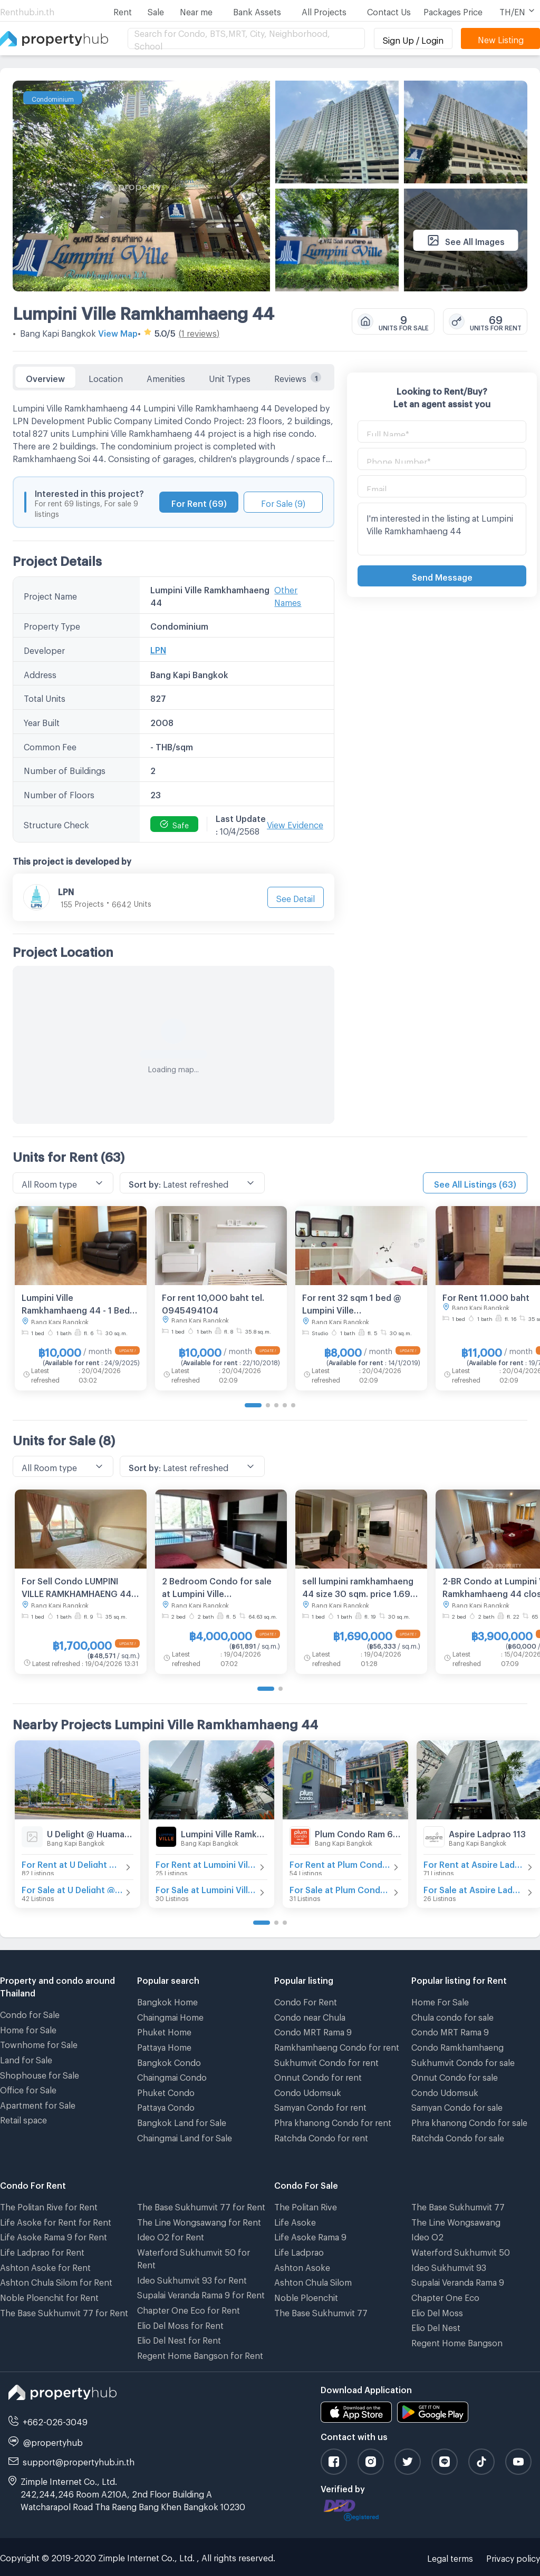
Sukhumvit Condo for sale (463, 2061)
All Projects (324, 10)
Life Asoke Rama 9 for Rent (53, 2235)
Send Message (442, 575)
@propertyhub (53, 2440)
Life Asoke (295, 2220)
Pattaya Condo (166, 2105)
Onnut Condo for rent (318, 2075)
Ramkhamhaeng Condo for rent (336, 2045)
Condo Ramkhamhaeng (457, 2045)
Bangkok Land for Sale (181, 2121)
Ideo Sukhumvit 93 (448, 2265)
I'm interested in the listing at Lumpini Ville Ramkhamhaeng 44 (442, 529)
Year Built (42, 721)
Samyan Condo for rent (320, 2105)
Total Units (44, 696)
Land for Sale (26, 2058)
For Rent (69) (199, 501)
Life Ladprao (299, 2250)
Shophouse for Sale (39, 2073)
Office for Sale (28, 2088)
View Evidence (295, 823)
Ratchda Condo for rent (321, 2136)
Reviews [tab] (297, 377)
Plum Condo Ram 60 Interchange (358, 1832)
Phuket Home (164, 2030)
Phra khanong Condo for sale (469, 2121)
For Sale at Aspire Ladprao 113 (474, 1888)
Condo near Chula (309, 2015)
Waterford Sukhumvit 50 (460, 2250)
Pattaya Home (164, 2045)
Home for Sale (28, 2028)
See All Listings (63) (475, 1182)
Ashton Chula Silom (313, 2280)
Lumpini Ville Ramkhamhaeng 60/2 (224, 1832)
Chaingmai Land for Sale (184, 2136)
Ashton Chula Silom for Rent (56, 2280)
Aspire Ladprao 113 (487, 1832)
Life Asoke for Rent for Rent (55, 2220)
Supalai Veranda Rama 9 (457, 2280)
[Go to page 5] (293, 1405)
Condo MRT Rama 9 (313, 2030)
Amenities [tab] (166, 377)
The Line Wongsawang (455, 2220)
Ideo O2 (427, 2235)
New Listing (501, 38)
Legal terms (450, 2556)
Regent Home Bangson (457, 2341)
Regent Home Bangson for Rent (200, 2353)
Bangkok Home (167, 2000)
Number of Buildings (64, 769)
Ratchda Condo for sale (457, 2136)
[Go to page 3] (276, 1405)
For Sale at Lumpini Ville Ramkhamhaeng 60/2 (206, 1888)
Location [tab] (106, 377)
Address (40, 673)
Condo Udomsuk (307, 2091)
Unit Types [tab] (229, 377)
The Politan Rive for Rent (49, 2205)
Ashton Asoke (302, 2265)
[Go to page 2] (268, 1405)
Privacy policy (513, 2556)
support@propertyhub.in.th (78, 2460)
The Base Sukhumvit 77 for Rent (64, 2311)
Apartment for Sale (37, 2103)
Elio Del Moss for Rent (180, 2323)
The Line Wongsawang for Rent (199, 2220)
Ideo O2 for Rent (170, 2235)
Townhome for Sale (39, 2043)
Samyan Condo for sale (457, 2105)
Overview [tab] (45, 377)
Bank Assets (257, 10)
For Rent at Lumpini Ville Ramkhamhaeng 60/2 (206, 1862)
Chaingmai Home (170, 2015)
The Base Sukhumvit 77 (321, 2311)
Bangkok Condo (169, 2061)
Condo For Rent (305, 2000)
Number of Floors (59, 793)
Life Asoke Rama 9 (310, 2235)
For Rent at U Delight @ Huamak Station (72, 1862)
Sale (156, 10)
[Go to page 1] (253, 1405)
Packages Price (453, 10)
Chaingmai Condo (172, 2075)
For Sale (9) (283, 501)
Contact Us (389, 10)
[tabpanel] (173, 757)
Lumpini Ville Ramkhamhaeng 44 (143, 310)
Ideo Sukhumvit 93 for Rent (192, 2278)
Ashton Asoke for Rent (45, 2265)
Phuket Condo (166, 2091)
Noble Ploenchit (306, 2296)
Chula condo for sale (452, 2015)
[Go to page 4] (285, 1405)
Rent (122, 10)
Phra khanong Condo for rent (332, 2121)
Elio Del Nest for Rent (179, 2338)
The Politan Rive (305, 2205)
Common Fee (50, 745)
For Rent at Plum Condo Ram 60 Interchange (340, 1862)
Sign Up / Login (413, 38)
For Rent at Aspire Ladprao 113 (474, 1862)
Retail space (23, 2118)
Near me (196, 10)
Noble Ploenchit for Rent (49, 2296)
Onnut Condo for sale (454, 2075)
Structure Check (56, 823)
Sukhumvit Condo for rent (326, 2061)
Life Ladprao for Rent (42, 2250)
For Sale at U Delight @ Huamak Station (72, 1888)
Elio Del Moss (437, 2311)
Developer (44, 648)
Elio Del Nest (435, 2326)
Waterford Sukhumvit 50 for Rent (193, 2257)
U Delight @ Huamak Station (90, 1832)
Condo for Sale (30, 2013)
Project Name (50, 594)
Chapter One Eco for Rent (188, 2308)
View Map (118, 331)
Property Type (52, 624)
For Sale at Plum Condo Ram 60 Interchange (340, 1888)
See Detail (295, 897)
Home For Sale (440, 2000)
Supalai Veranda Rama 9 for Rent (201, 2293)
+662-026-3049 (55, 2420)
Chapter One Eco (445, 2296)
